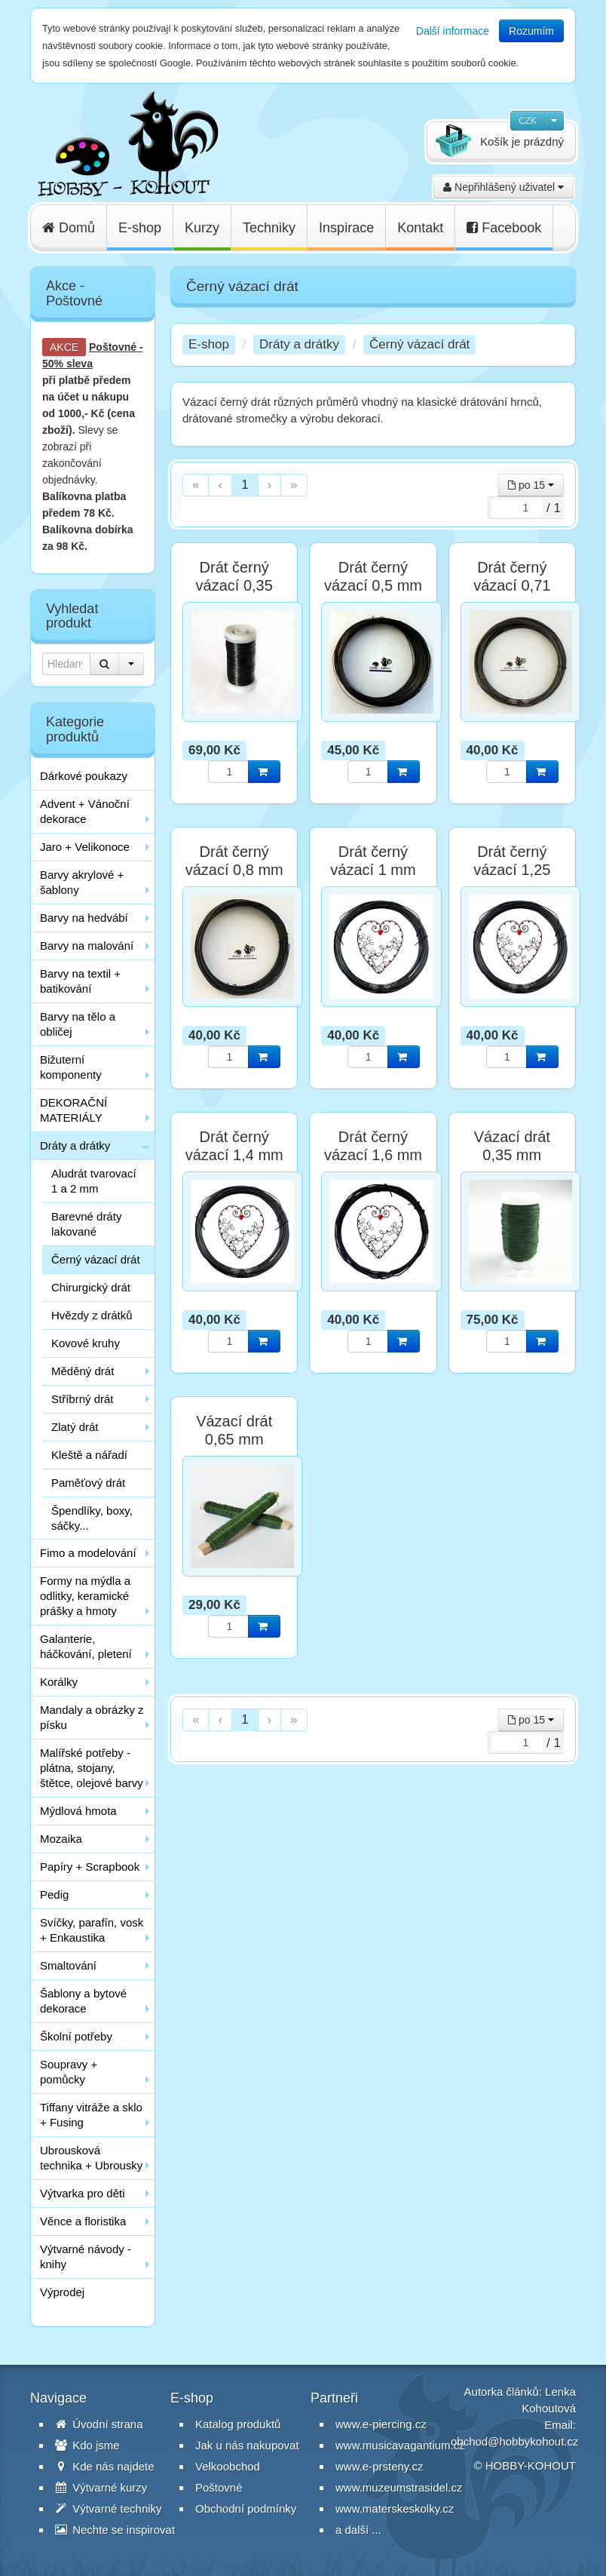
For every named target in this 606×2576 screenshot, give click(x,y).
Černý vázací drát (95, 1259)
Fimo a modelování (88, 1552)
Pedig (54, 1894)
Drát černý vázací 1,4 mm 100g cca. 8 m (234, 1154)
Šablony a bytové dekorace (83, 2001)
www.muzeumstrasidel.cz (398, 2487)
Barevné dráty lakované (86, 1224)
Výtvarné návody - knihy (85, 2257)
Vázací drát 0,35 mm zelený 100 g (512, 1154)
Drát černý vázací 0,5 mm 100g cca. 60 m (373, 585)
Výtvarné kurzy (101, 2487)
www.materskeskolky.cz (394, 2508)
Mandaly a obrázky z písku (92, 1717)
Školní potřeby (76, 2036)
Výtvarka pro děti (82, 2193)
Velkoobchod (227, 2466)
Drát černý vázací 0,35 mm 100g (234, 585)
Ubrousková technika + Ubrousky (91, 2158)
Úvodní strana (99, 2424)
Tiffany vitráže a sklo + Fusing (91, 2115)
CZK (528, 120)
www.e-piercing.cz (381, 2424)
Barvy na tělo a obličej (77, 1024)
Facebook (504, 227)
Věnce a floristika (83, 2221)
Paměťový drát (88, 1482)
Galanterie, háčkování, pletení (86, 1646)
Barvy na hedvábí (84, 917)
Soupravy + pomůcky (68, 2072)
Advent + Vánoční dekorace (85, 811)
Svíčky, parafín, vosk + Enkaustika (91, 1930)
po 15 (531, 485)
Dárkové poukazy (83, 775)
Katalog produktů (237, 2424)
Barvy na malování (86, 945)
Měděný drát (82, 1371)
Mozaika (61, 1838)
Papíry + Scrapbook (89, 1866)
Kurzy (202, 227)
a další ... (358, 2529)
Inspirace (346, 227)
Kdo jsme (87, 2445)
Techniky (269, 227)
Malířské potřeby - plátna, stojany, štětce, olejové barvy (91, 1767)
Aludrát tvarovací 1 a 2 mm (93, 1181)
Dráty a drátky (75, 1145)
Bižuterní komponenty (71, 1067)
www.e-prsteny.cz (379, 2466)
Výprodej (62, 2292)
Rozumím (531, 31)
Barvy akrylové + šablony (82, 882)
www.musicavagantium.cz (400, 2445)
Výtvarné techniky (108, 2508)
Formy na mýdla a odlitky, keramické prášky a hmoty (85, 1595)
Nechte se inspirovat (115, 2529)
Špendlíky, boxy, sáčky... (92, 1518)
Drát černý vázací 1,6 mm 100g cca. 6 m (373, 1154)
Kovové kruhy (85, 1343)
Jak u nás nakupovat (247, 2445)
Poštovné (112, 347)
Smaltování (68, 1965)
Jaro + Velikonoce (85, 846)
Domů (68, 227)
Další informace (452, 31)
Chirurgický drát (90, 1287)
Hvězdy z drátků (92, 1315)
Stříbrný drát (82, 1398)
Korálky (59, 1681)
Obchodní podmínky (245, 2508)
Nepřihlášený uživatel (503, 187)
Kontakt (420, 227)
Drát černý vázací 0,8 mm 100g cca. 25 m (234, 869)
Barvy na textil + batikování (80, 981)
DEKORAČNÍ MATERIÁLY (73, 1110)
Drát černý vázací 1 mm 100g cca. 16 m (373, 869)
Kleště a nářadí (89, 1454)
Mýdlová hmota (78, 1810)
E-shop (139, 227)
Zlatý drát (75, 1426)
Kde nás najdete (105, 2466)
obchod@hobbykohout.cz (515, 2441)
